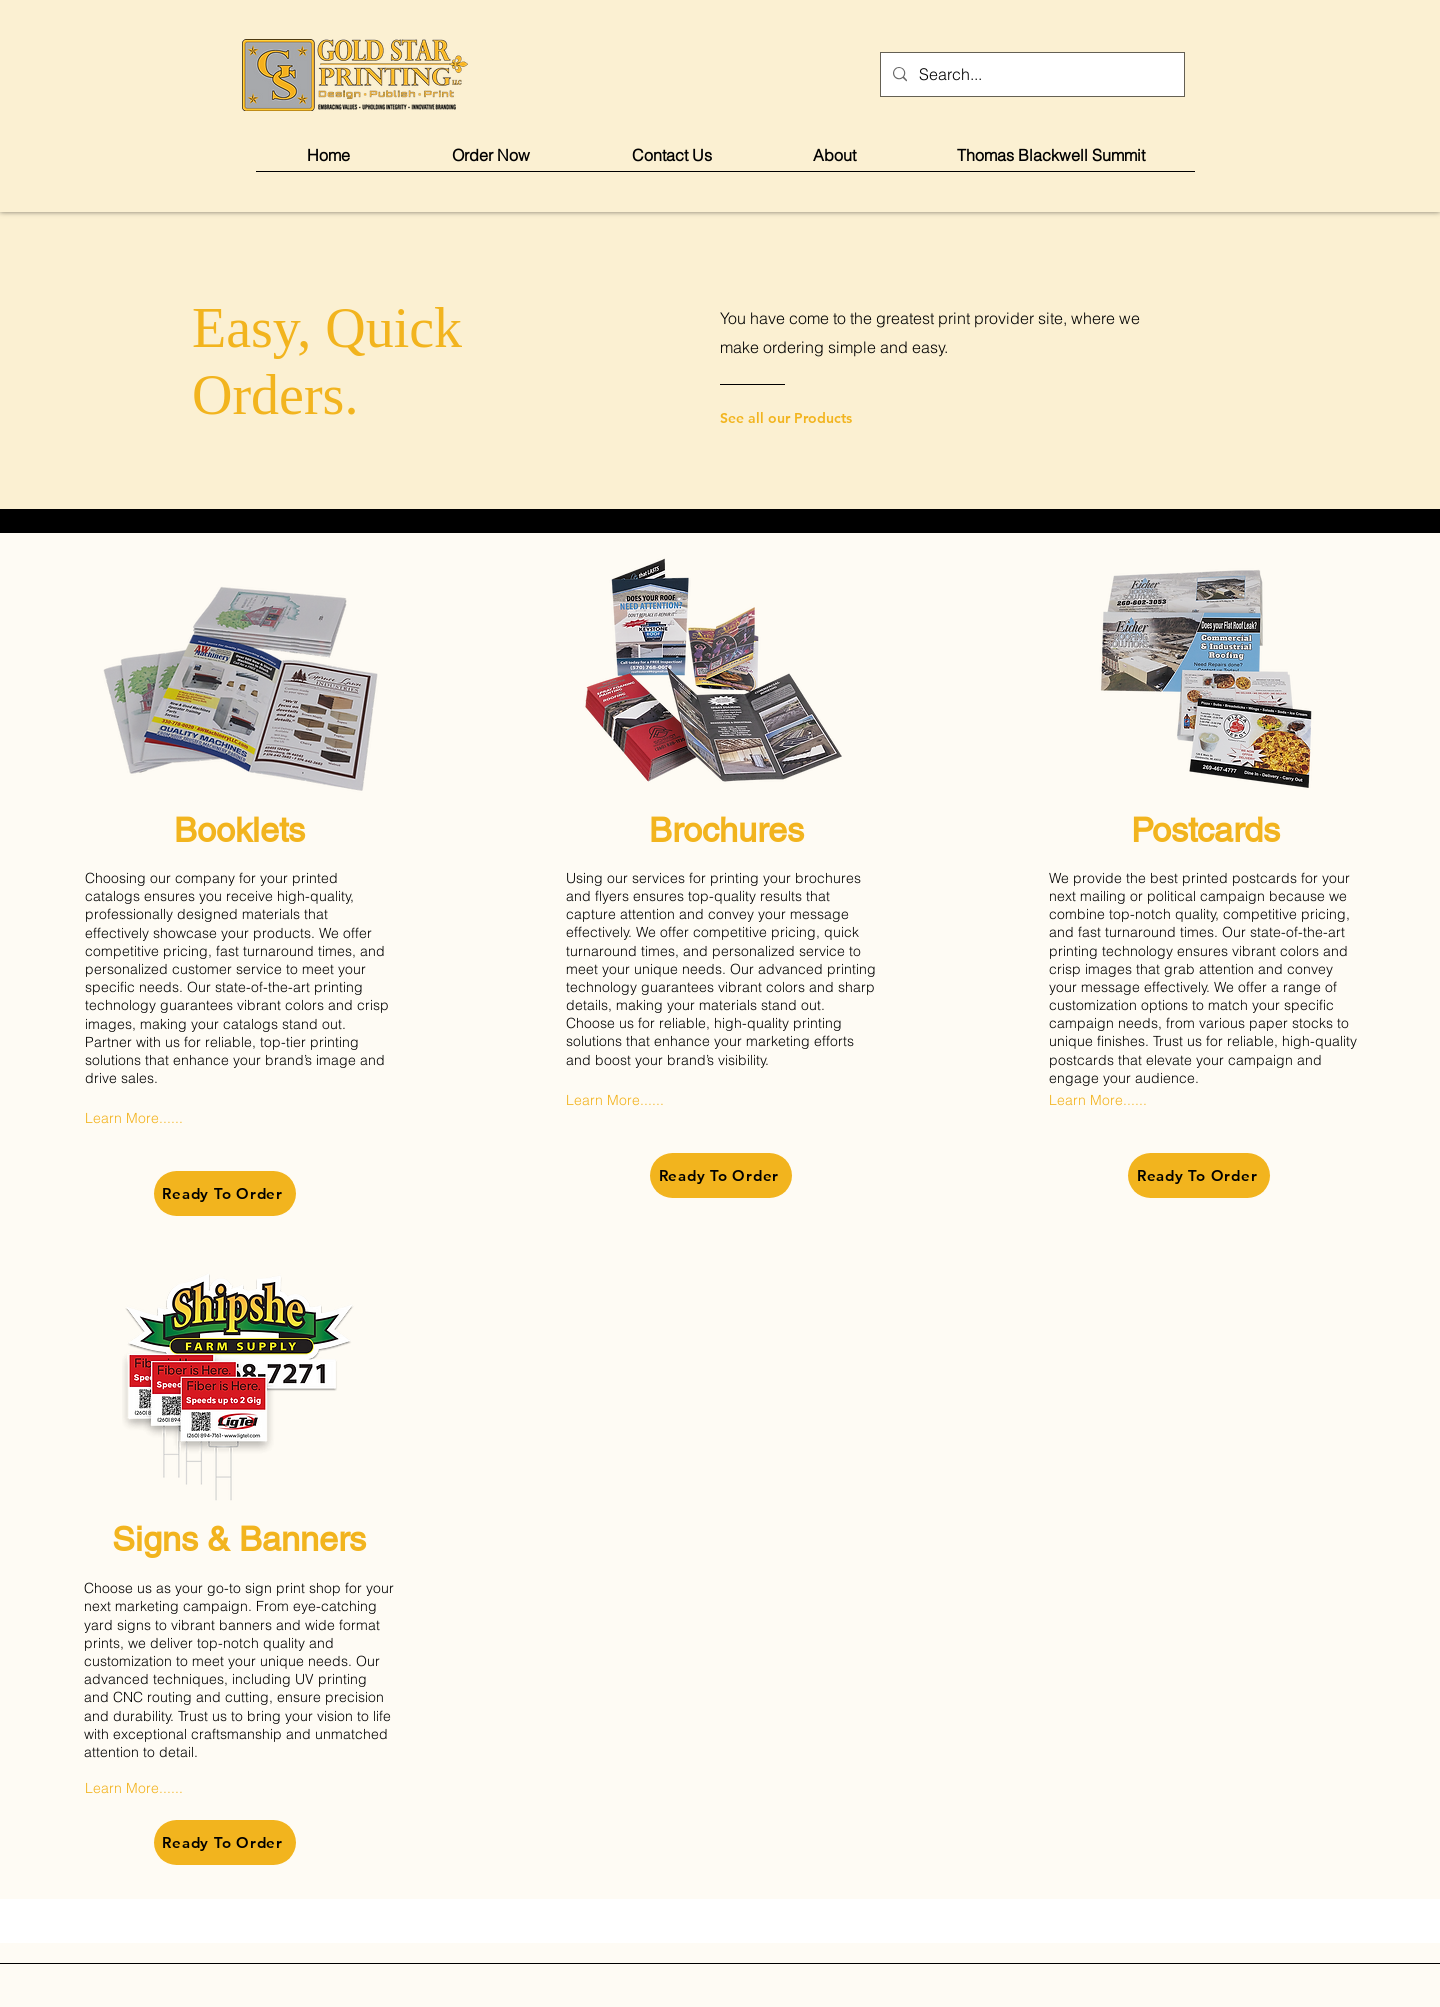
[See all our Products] (800, 418)
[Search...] (1030, 74)
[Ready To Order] (225, 1193)
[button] (491, 161)
